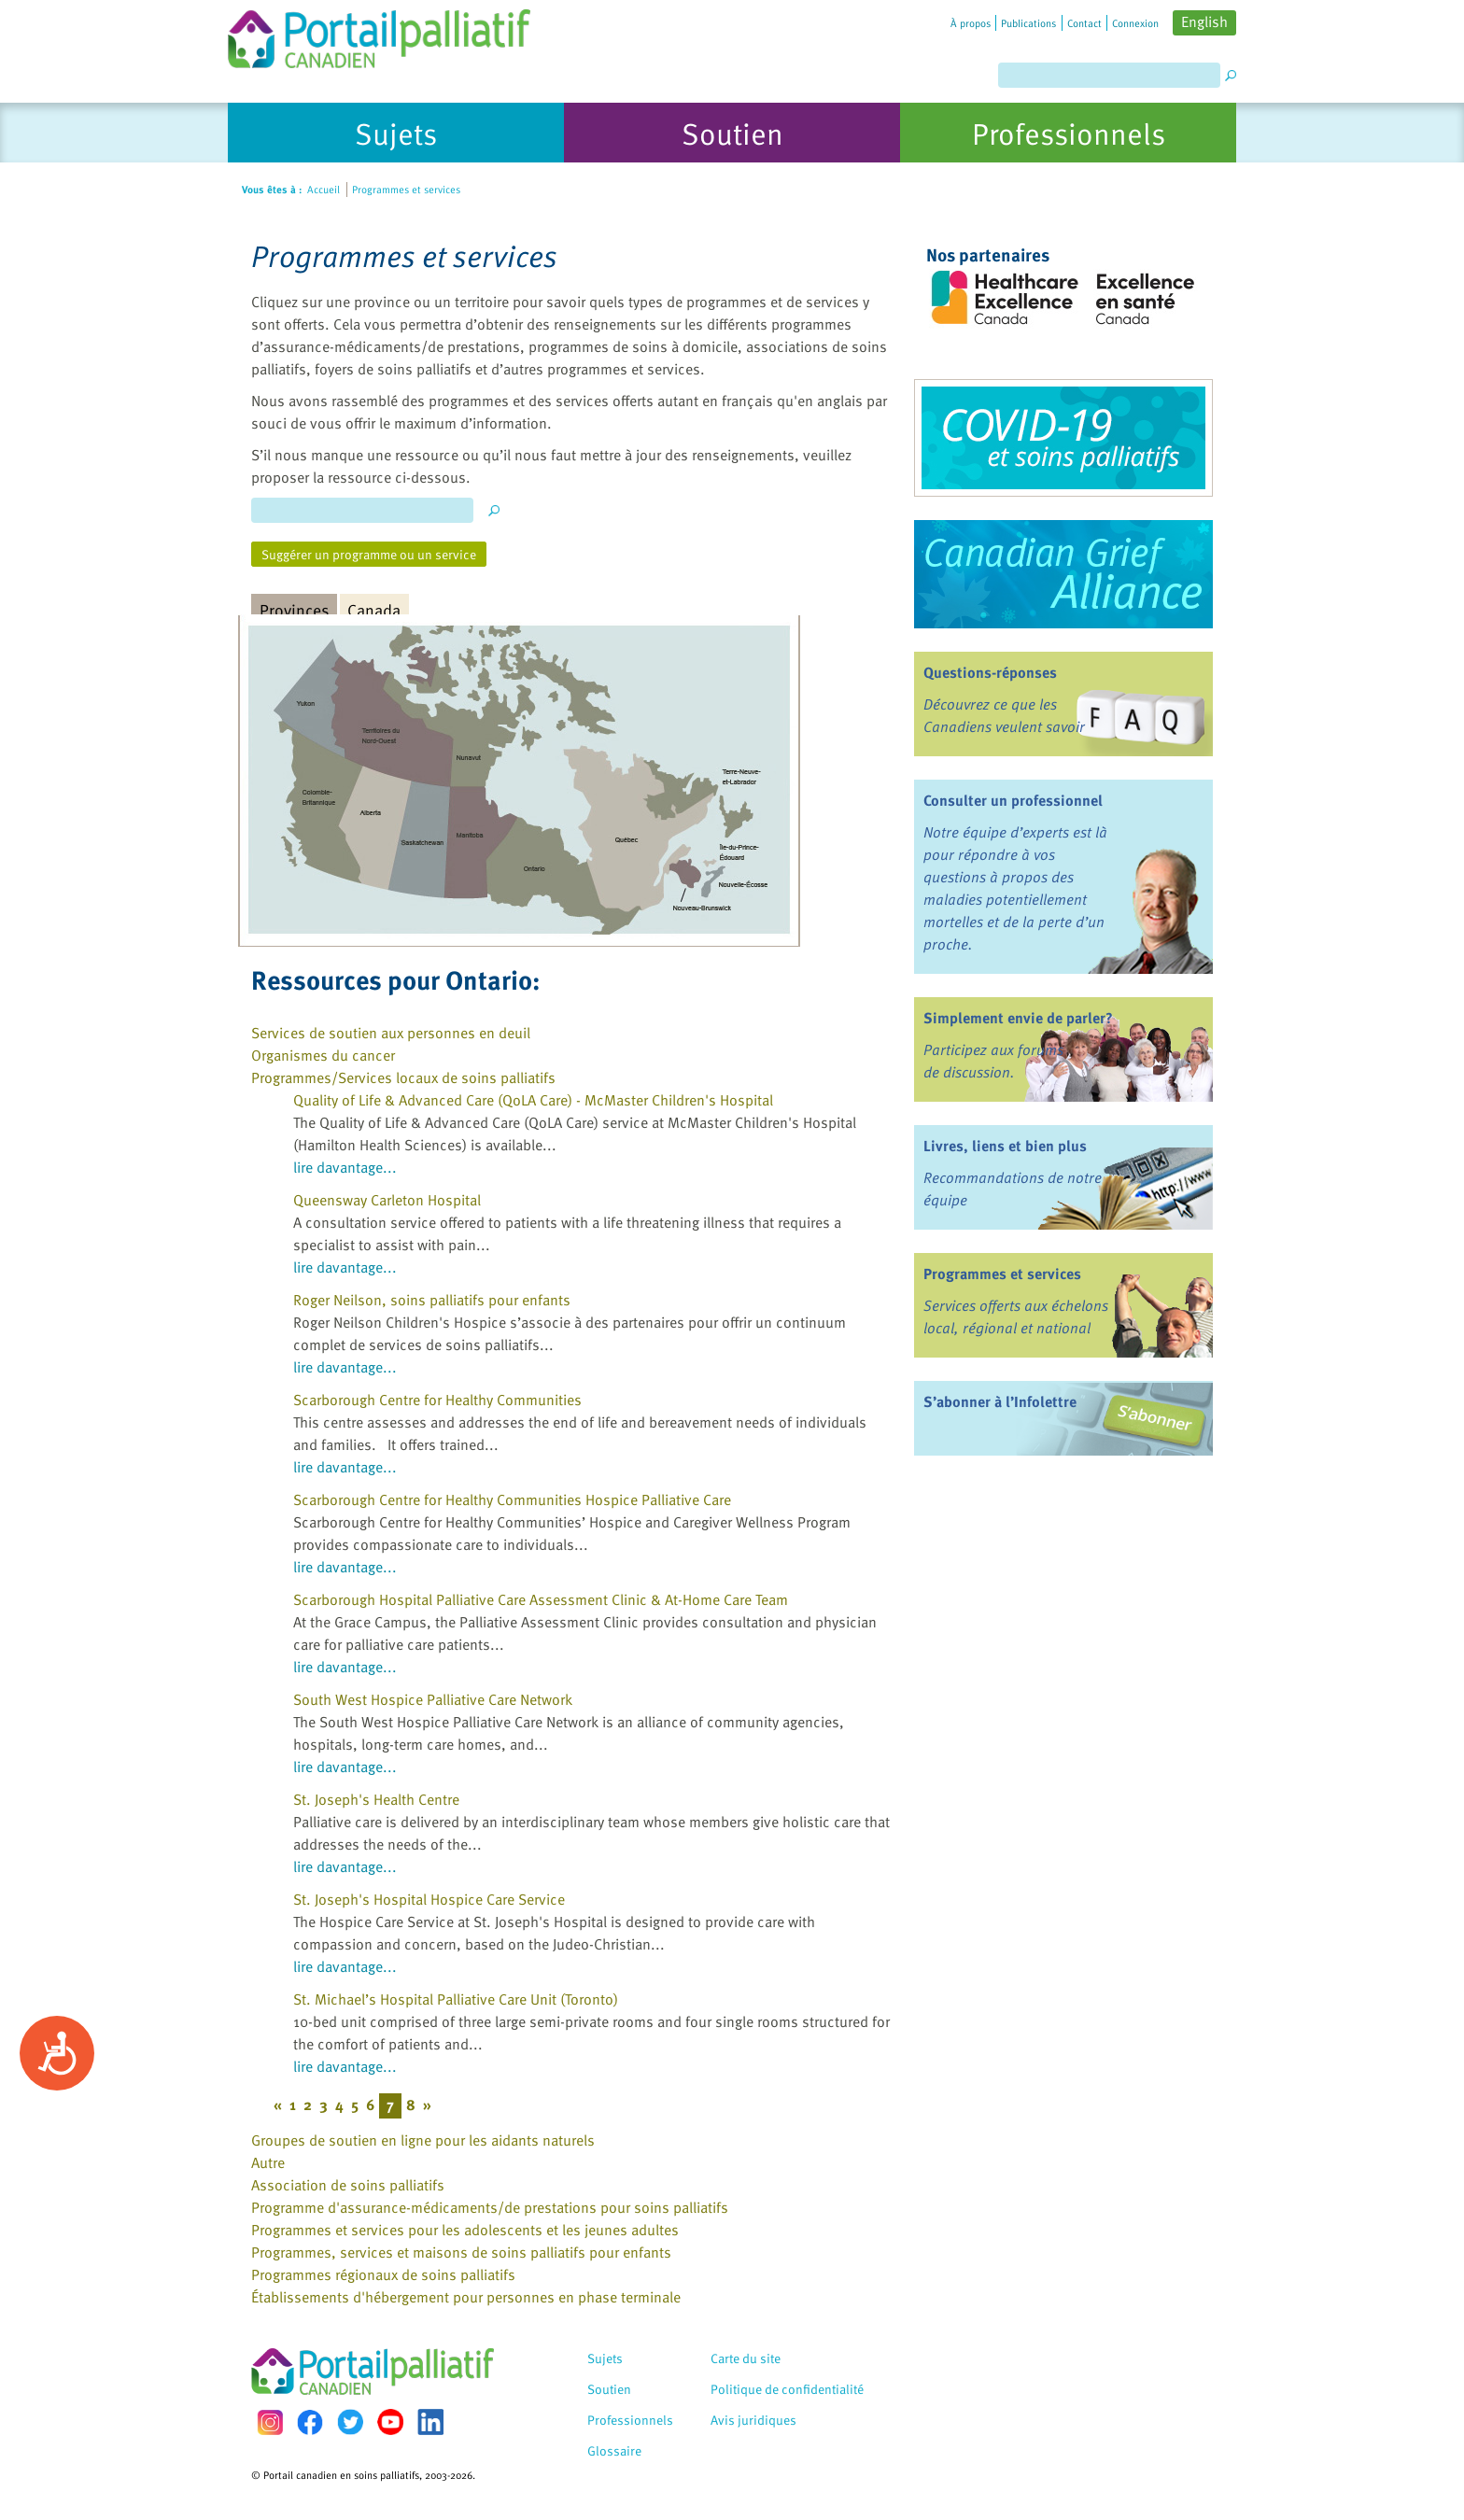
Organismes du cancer (323, 1055)
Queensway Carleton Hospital (387, 1200)
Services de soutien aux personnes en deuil (390, 1032)
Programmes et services (1002, 1273)
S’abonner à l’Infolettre (1000, 1401)
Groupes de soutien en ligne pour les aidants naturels (423, 2140)
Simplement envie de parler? (1018, 1018)
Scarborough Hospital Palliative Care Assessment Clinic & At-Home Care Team (540, 1599)
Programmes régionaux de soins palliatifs (383, 2274)
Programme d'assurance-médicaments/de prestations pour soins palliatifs (489, 2207)
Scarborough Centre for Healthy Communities (437, 1399)
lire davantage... (345, 1167)
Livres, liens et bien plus (1005, 1145)
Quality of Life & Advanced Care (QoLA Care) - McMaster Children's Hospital (533, 1100)
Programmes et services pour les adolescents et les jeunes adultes (465, 2229)
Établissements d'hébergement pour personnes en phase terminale (466, 2297)
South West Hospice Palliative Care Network (432, 1699)
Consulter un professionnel (1013, 800)
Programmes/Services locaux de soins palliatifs (403, 1077)
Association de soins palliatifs (347, 2185)
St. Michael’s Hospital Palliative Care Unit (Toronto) (455, 1999)
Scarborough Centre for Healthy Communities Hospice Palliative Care (512, 1499)
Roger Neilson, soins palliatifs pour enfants (431, 1299)
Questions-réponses (990, 672)
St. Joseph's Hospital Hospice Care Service (429, 1899)
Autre (268, 2162)
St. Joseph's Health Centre (376, 1799)
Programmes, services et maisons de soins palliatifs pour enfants (461, 2252)
